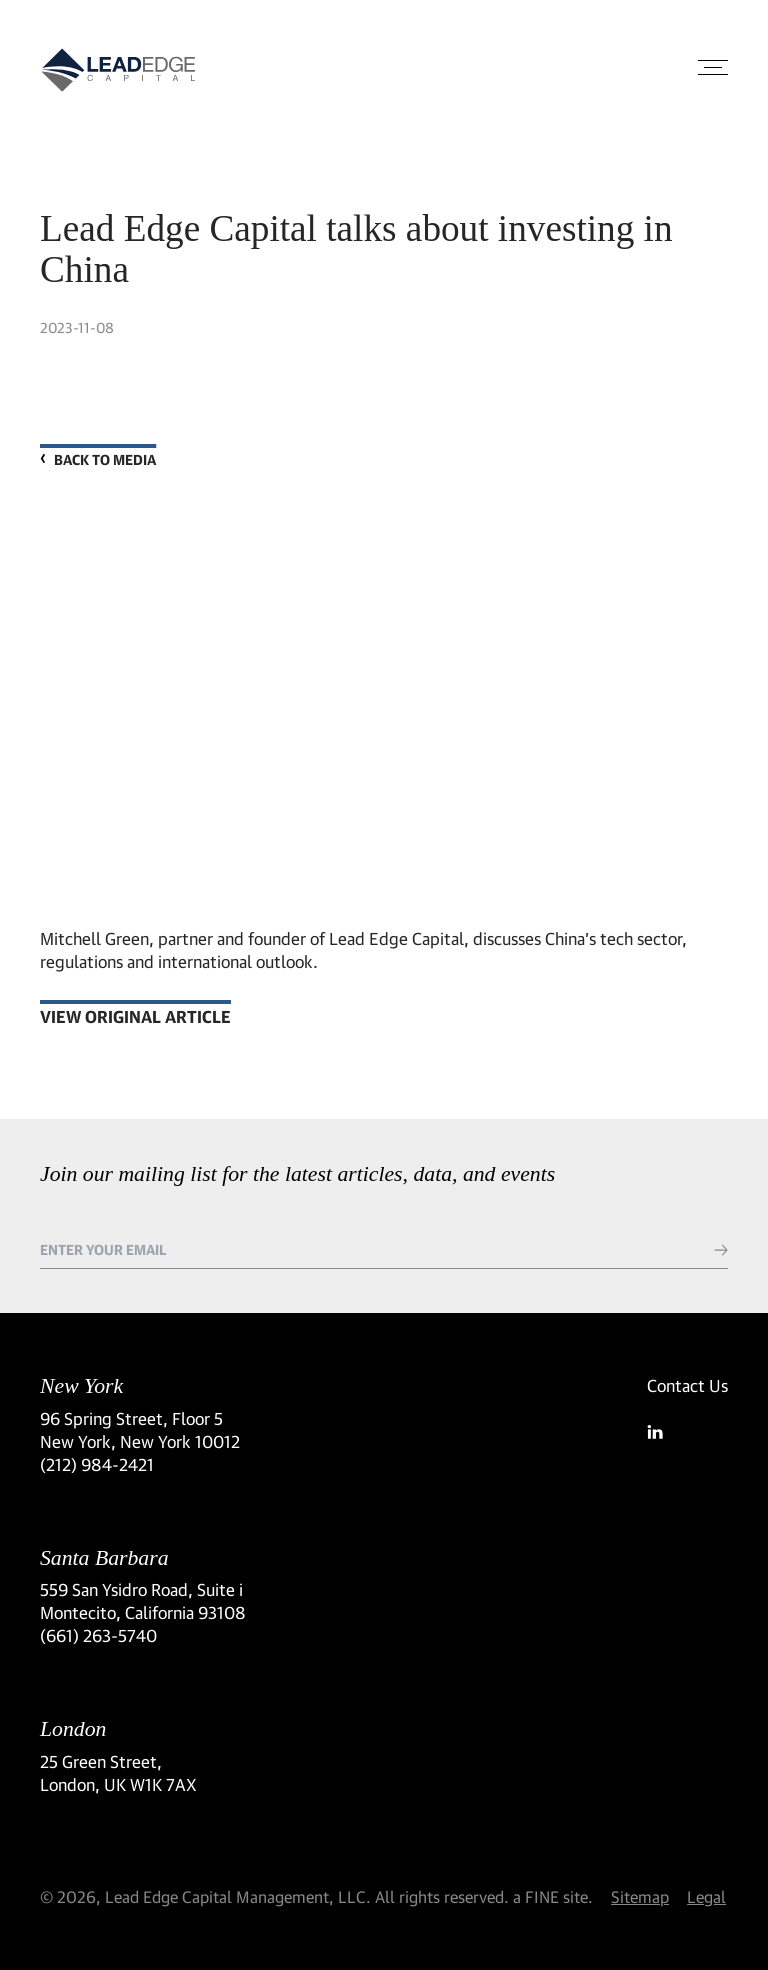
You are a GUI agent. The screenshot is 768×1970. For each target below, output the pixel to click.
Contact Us (687, 1385)
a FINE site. (553, 1896)
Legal (706, 1896)
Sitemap (640, 1896)
